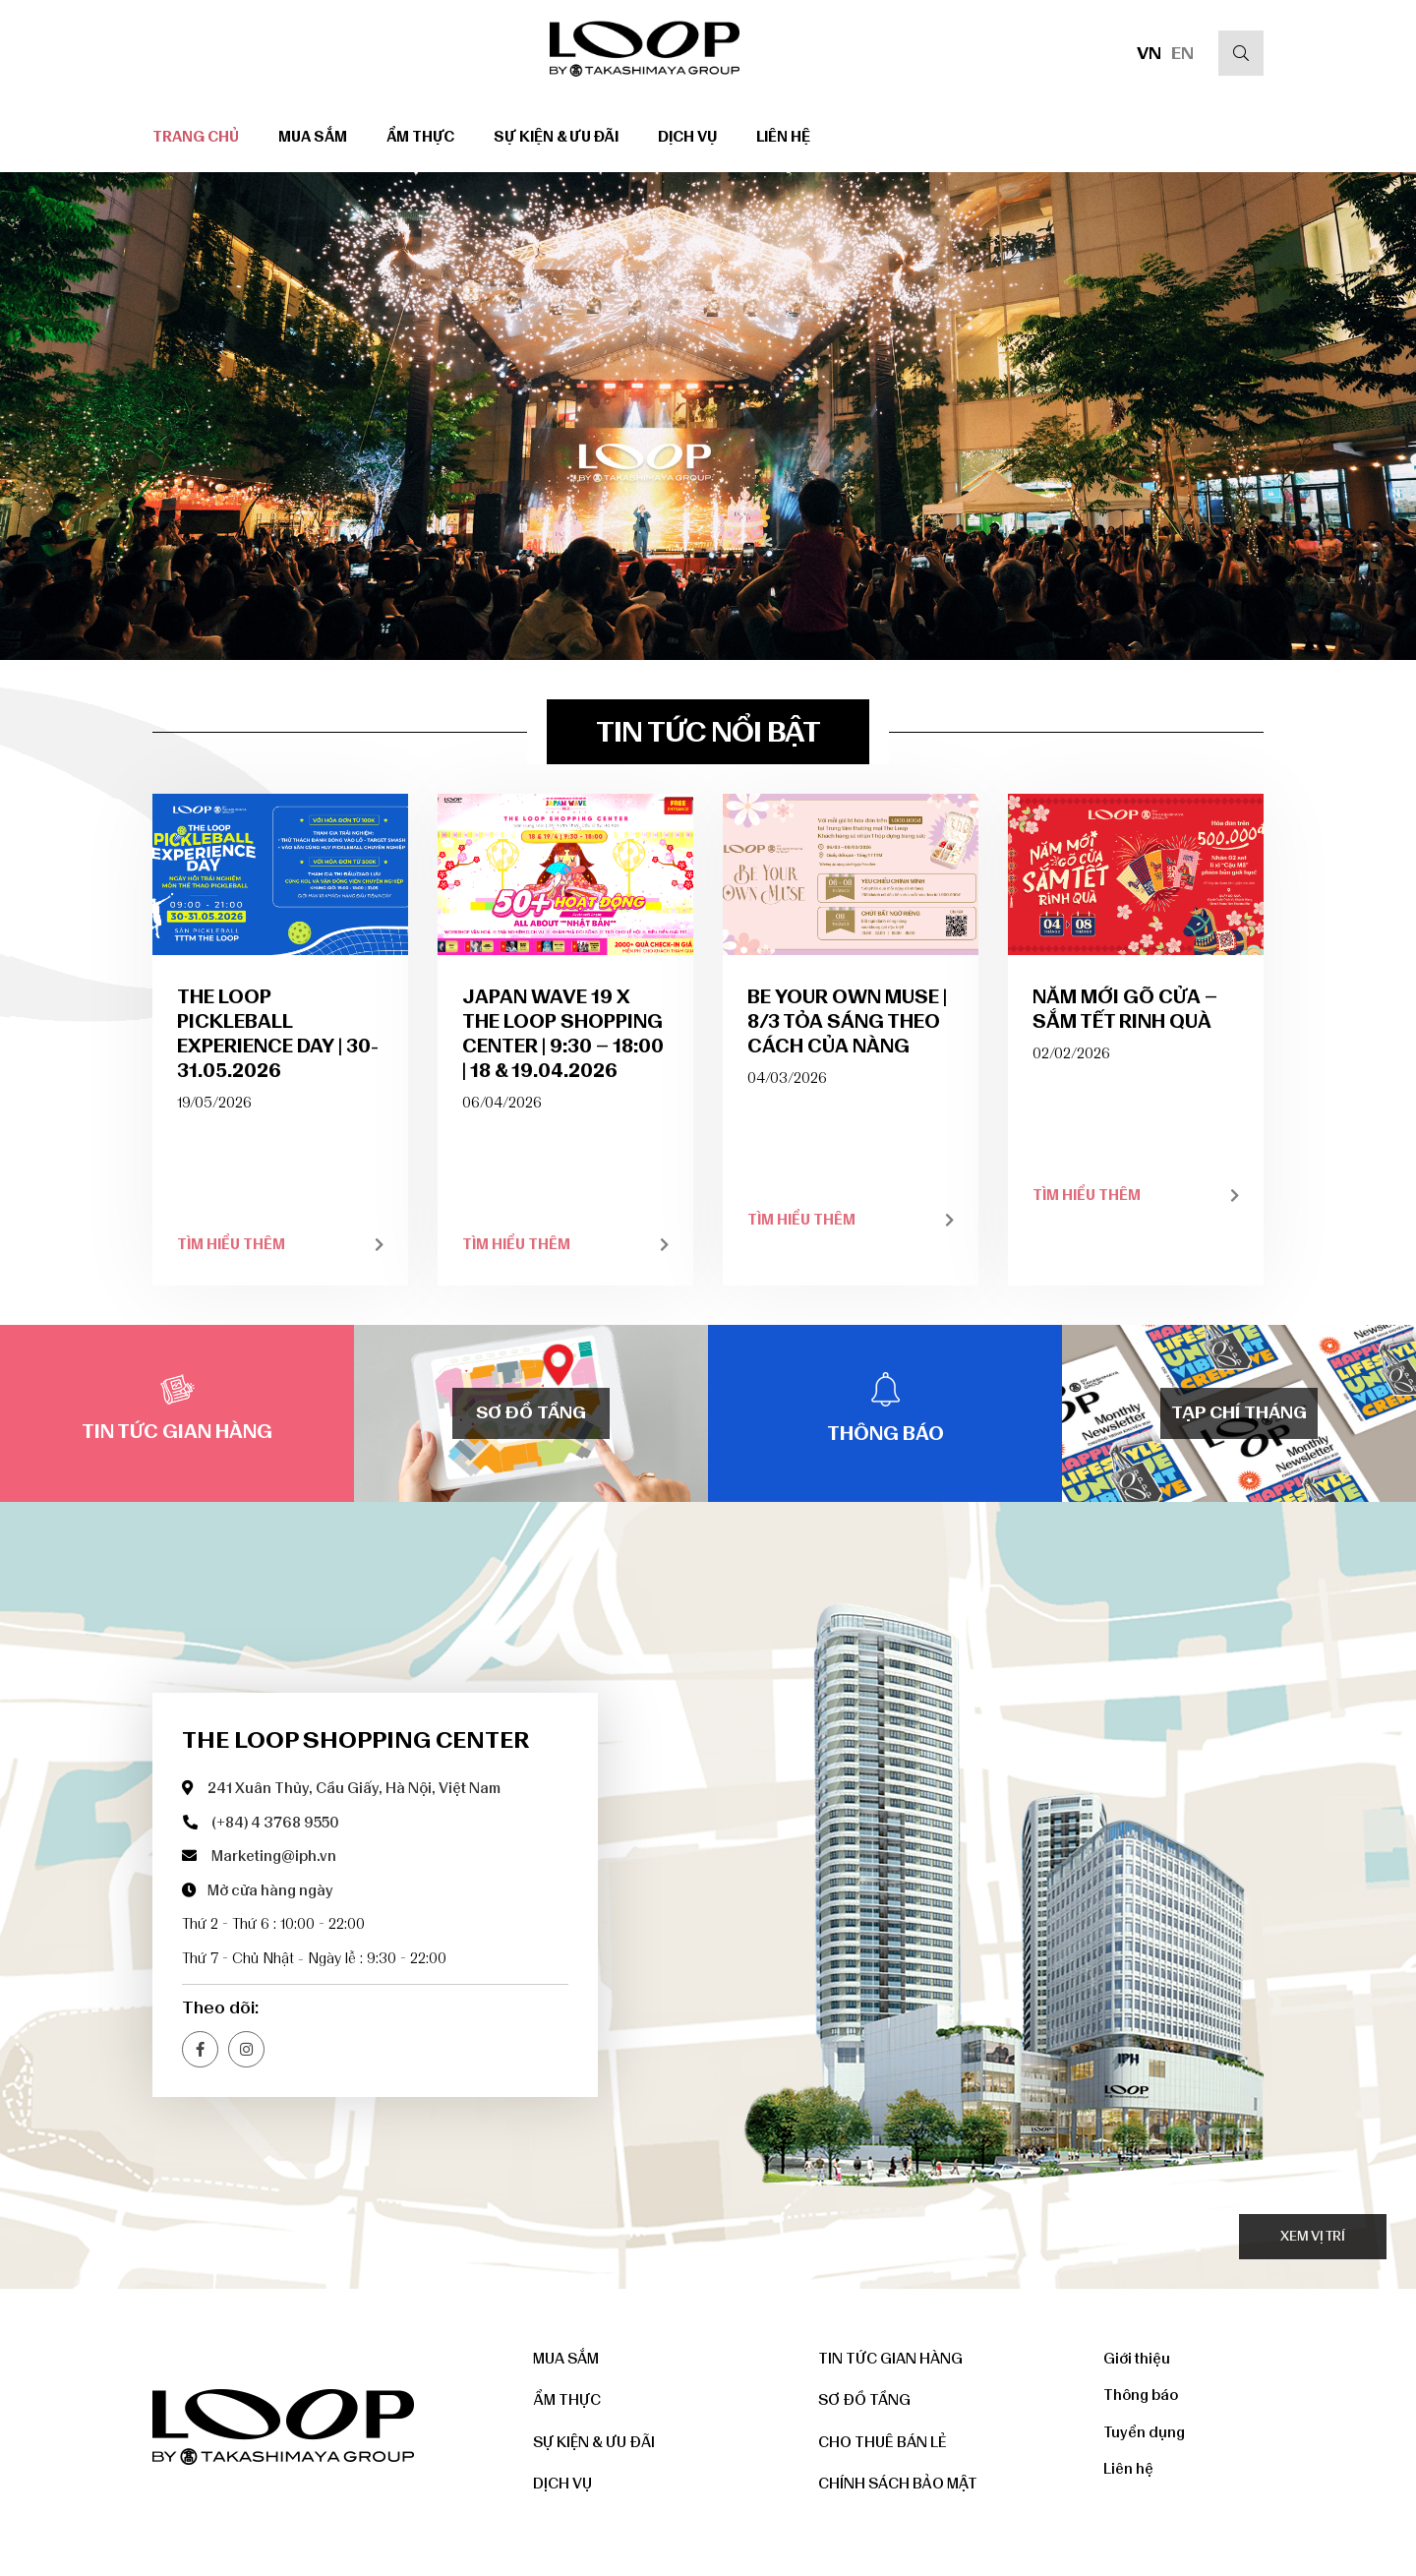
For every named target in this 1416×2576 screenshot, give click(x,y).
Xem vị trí (1312, 2236)
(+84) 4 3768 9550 (275, 1822)
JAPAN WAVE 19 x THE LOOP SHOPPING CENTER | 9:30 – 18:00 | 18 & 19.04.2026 (563, 1033)
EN (1182, 53)
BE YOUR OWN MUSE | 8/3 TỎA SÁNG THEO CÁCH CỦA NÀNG (847, 1021)
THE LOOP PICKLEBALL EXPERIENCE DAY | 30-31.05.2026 (278, 1033)
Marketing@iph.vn (273, 1856)
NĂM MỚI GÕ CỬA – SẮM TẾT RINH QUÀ (1124, 1009)
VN (1149, 53)
